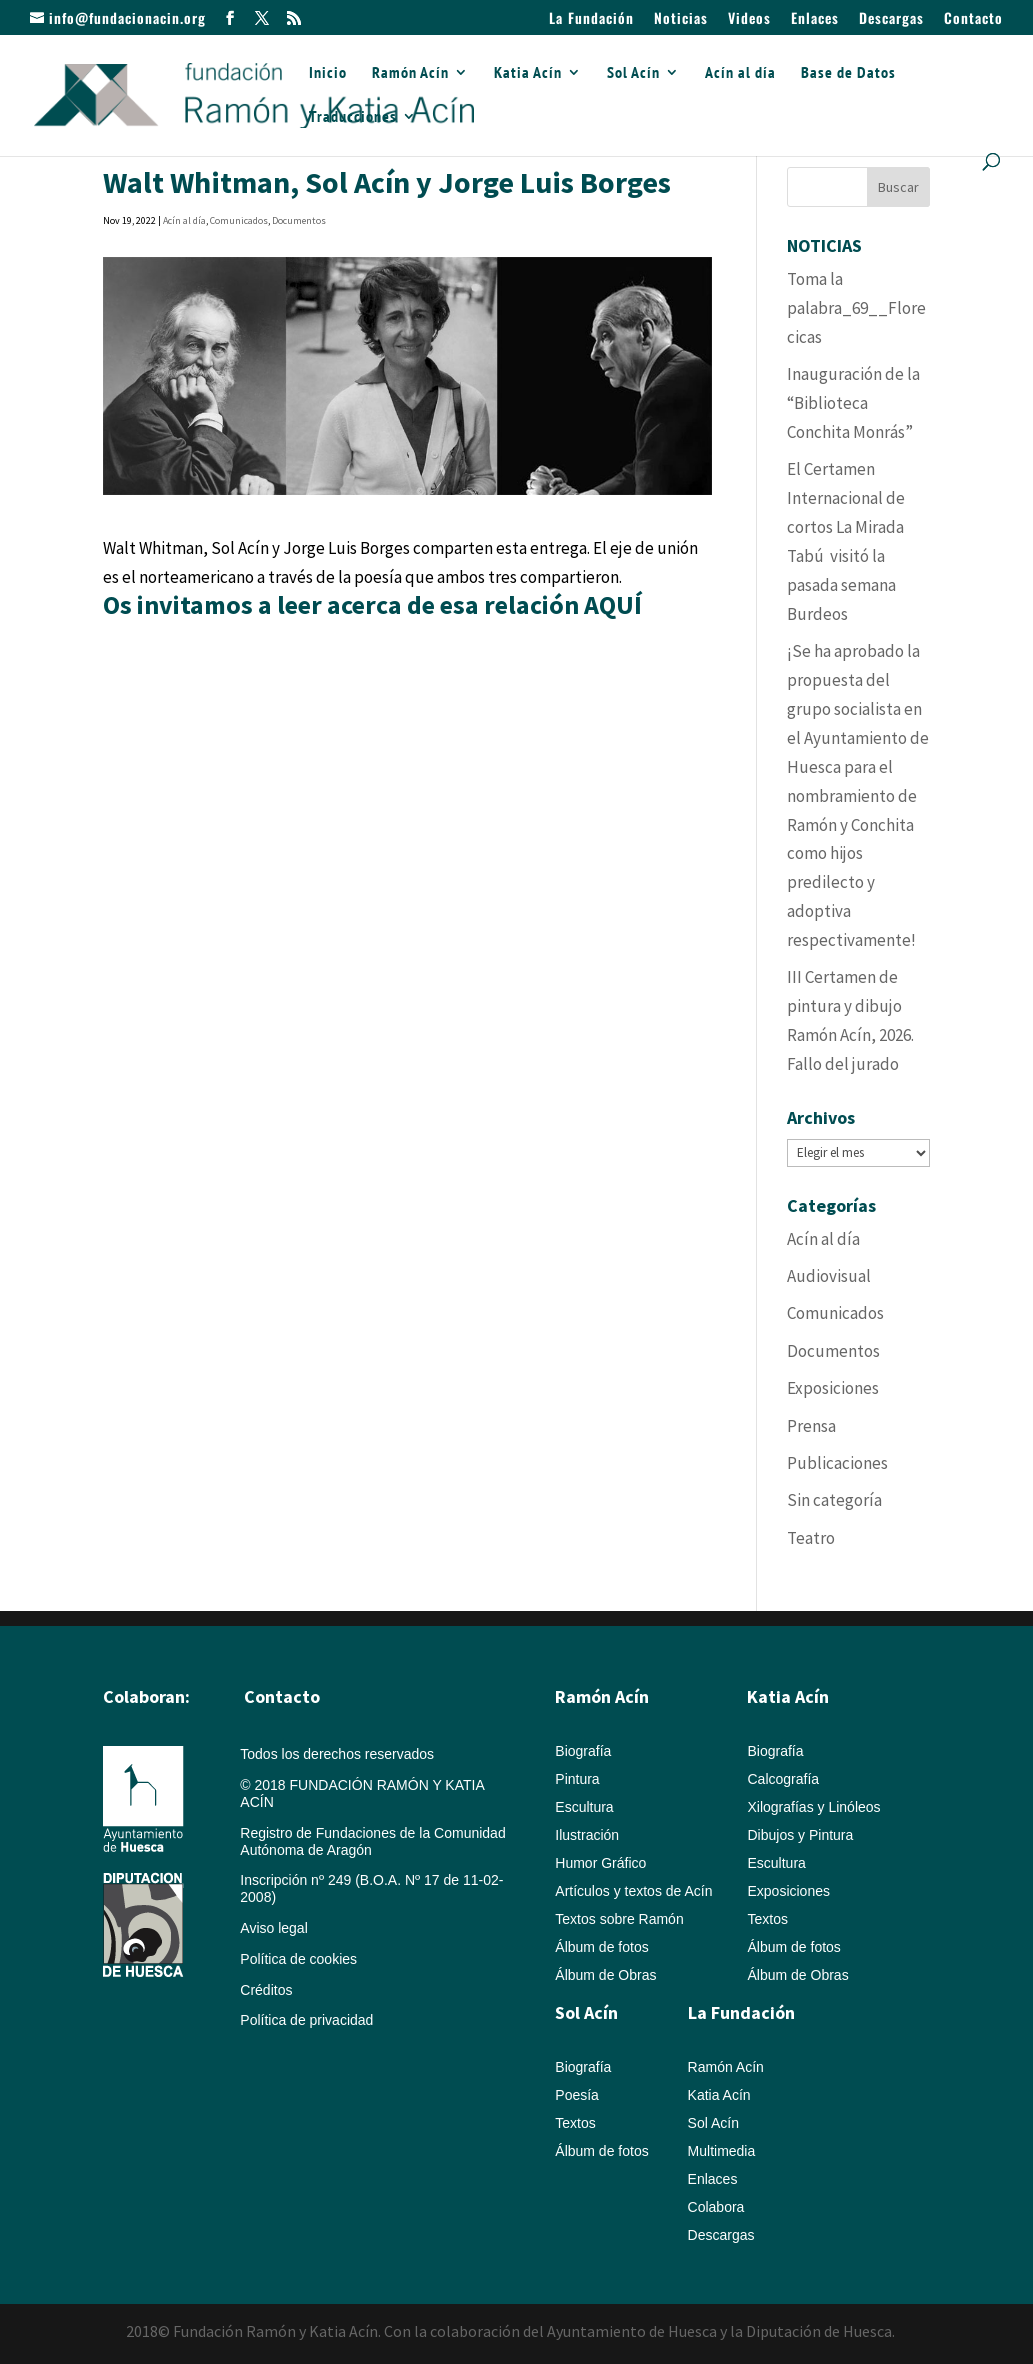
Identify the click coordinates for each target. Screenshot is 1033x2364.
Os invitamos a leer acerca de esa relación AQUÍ (375, 604)
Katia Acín (528, 73)
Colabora (716, 2207)
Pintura (577, 1779)
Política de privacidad (306, 2020)
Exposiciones (833, 1388)
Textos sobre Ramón (619, 1919)
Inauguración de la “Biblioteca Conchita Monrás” (853, 403)
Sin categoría (834, 1500)
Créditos (266, 1990)
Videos (749, 19)
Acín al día (740, 73)
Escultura (584, 1807)
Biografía (583, 1751)
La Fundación (591, 19)
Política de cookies (298, 1959)
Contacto (973, 19)
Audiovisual (829, 1276)
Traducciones (353, 117)
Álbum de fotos (601, 1947)
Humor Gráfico (600, 1863)
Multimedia (722, 2151)
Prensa (811, 1426)
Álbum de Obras (605, 1975)
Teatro (811, 1538)
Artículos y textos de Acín (633, 1891)
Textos (767, 1919)
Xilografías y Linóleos (813, 1807)
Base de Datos (848, 73)
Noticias (681, 19)
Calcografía (783, 1779)
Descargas (891, 19)
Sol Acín (633, 73)
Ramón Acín (410, 73)
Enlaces (815, 19)
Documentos (299, 220)
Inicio (328, 73)
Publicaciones (837, 1463)
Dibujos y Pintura (800, 1835)
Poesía (577, 2095)
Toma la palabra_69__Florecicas (856, 308)
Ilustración (587, 1835)
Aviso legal (273, 1928)
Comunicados (239, 220)
